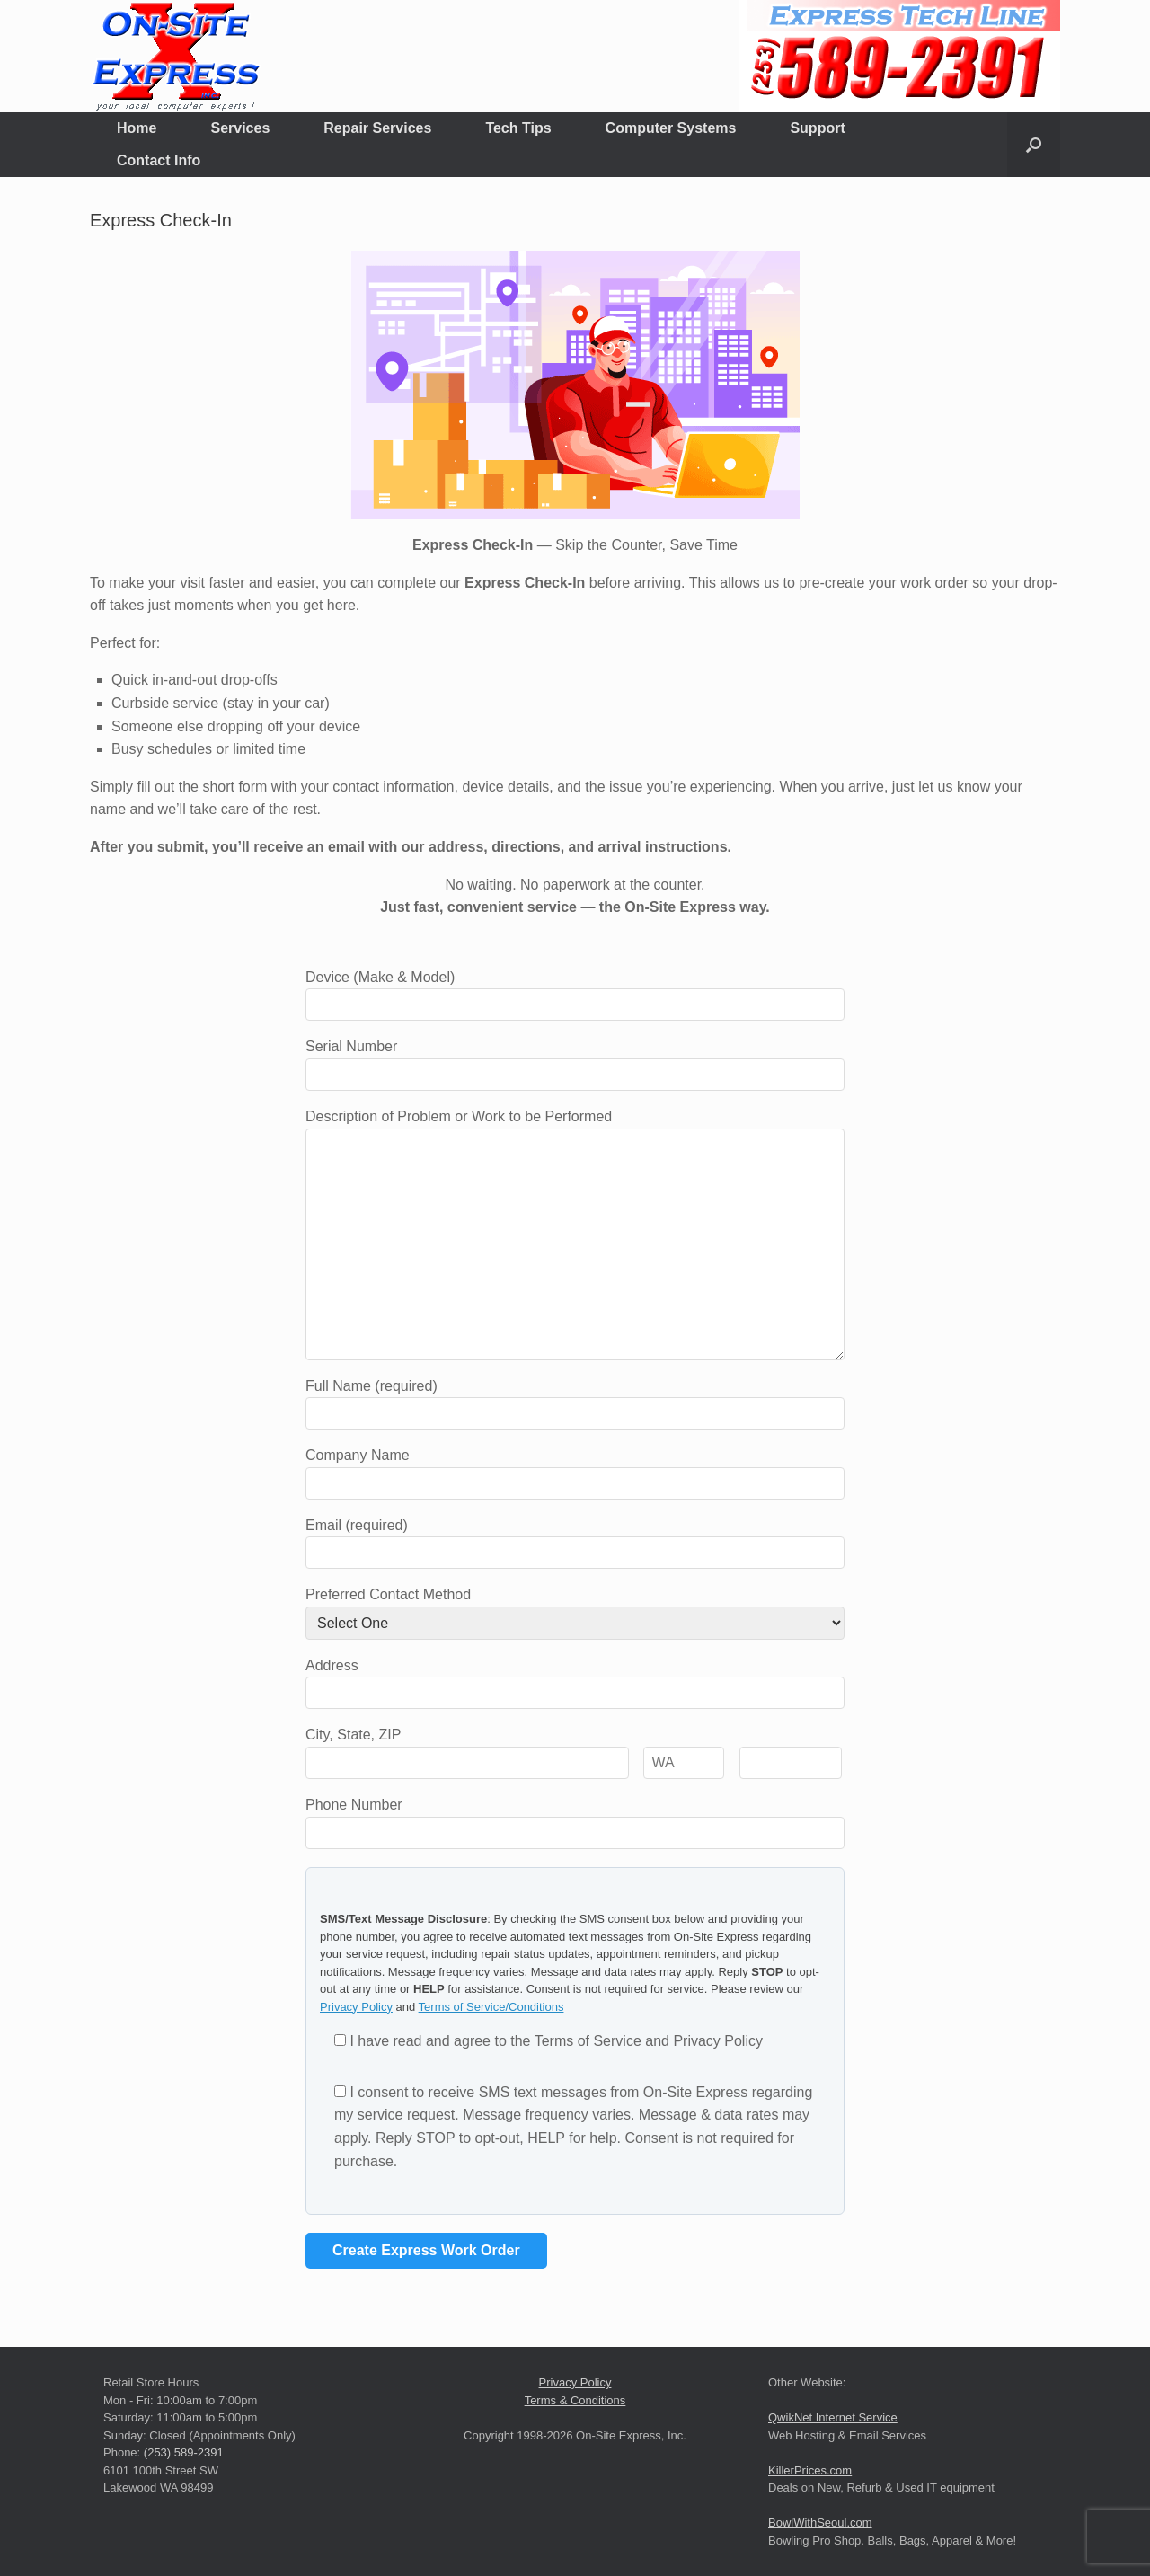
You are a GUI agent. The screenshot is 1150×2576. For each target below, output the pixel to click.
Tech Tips (518, 128)
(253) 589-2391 (184, 2452)
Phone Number (575, 1818)
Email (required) (575, 1539)
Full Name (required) (575, 1399)
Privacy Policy (356, 2007)
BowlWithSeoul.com (820, 2522)
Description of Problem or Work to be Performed (575, 1128)
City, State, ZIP (573, 1748)
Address (575, 1679)
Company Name (575, 1469)
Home (136, 128)
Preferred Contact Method (575, 1609)
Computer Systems (671, 128)
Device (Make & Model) (575, 991)
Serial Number (575, 1060)
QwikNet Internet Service (833, 2417)
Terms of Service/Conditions (491, 2007)
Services (240, 128)
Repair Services (377, 128)
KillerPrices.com (810, 2470)
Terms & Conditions (575, 2400)
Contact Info (158, 160)
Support (817, 128)
